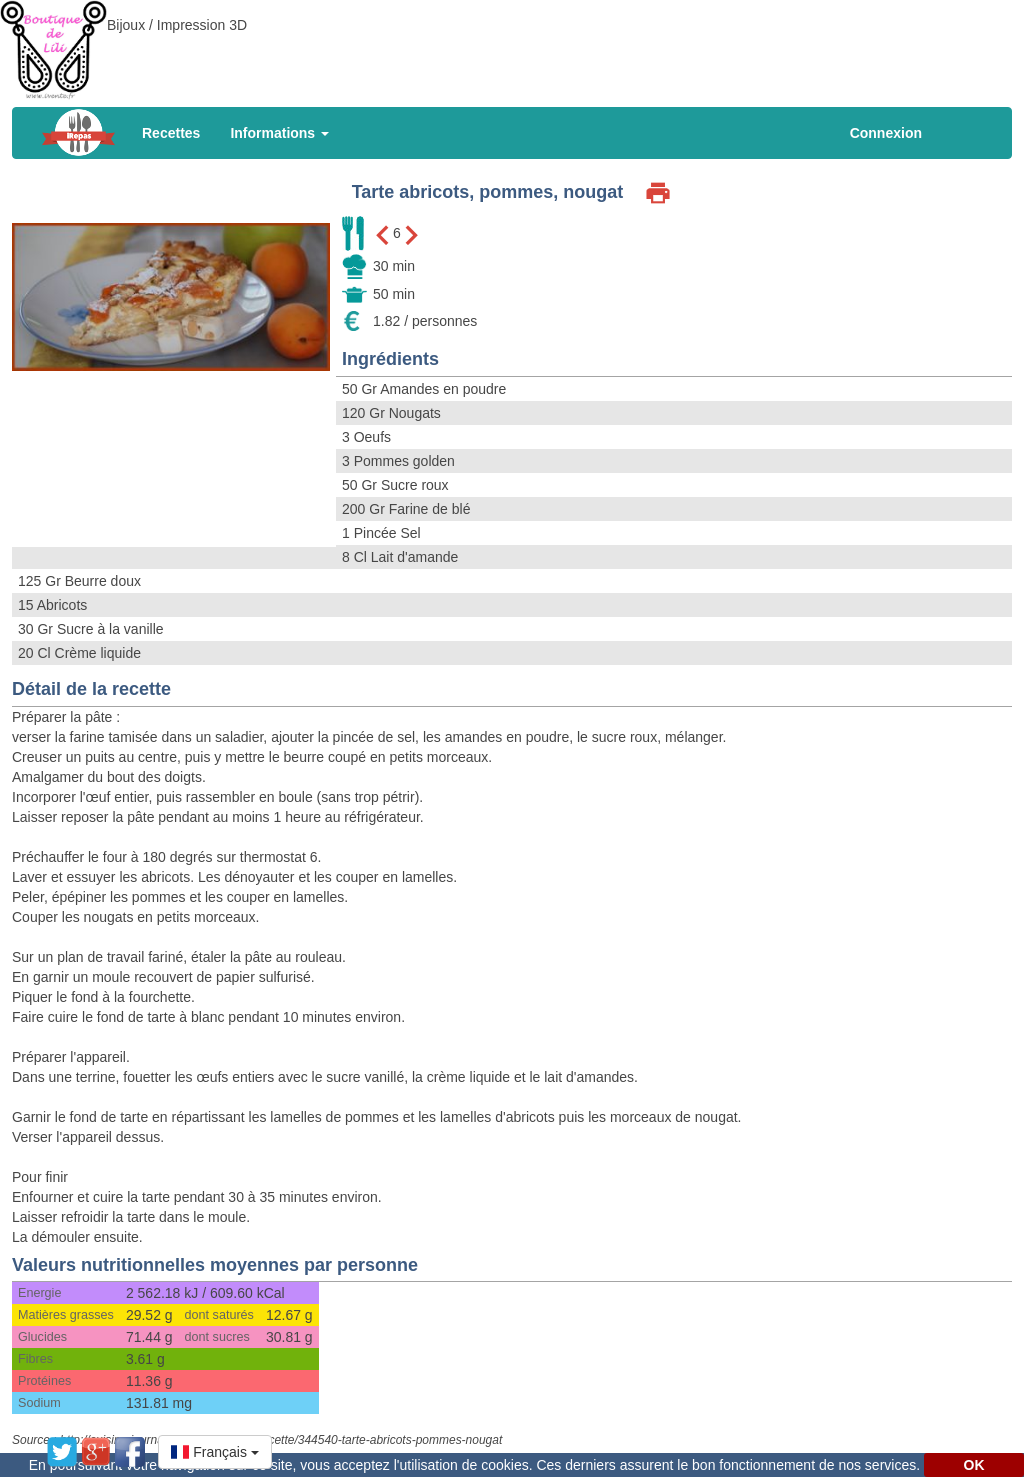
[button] (215, 1452)
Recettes (171, 133)
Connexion (886, 133)
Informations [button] (279, 133)
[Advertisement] (512, 45)
